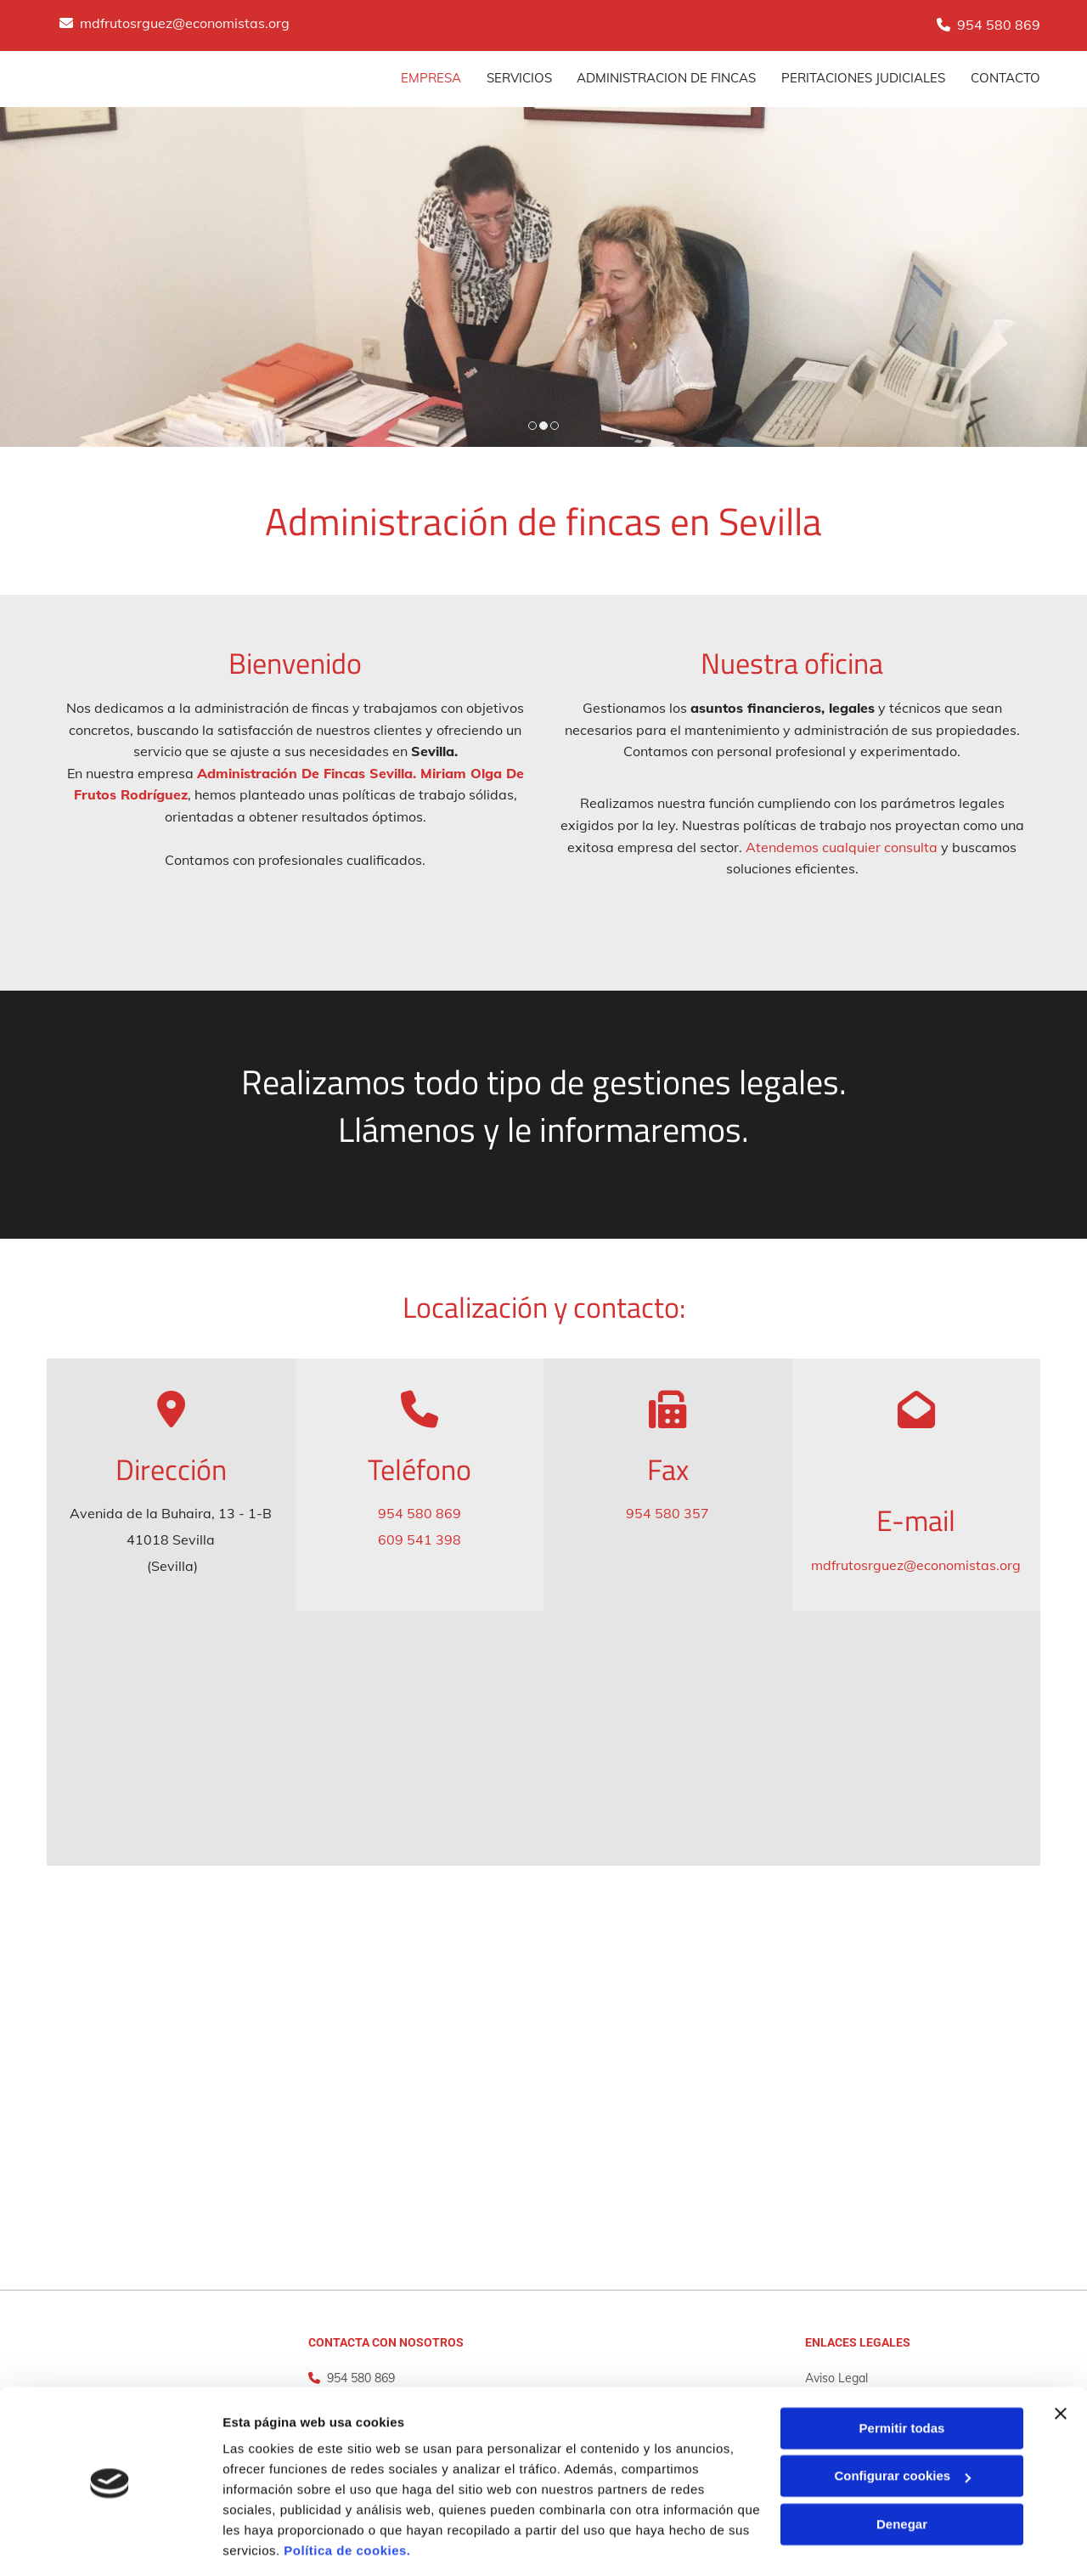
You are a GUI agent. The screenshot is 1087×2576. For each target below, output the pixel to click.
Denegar (901, 2469)
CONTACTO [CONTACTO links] (1005, 78)
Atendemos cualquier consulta (842, 847)
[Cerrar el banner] (1061, 2358)
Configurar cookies (902, 2421)
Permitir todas (902, 2373)
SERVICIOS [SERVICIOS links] (518, 78)
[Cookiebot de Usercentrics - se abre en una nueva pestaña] (110, 2543)
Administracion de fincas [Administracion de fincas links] (666, 78)
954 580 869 (998, 24)
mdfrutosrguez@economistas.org (185, 22)
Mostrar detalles (272, 2542)
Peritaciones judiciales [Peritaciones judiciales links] (863, 78)
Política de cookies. (347, 2495)
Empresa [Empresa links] (430, 78)
